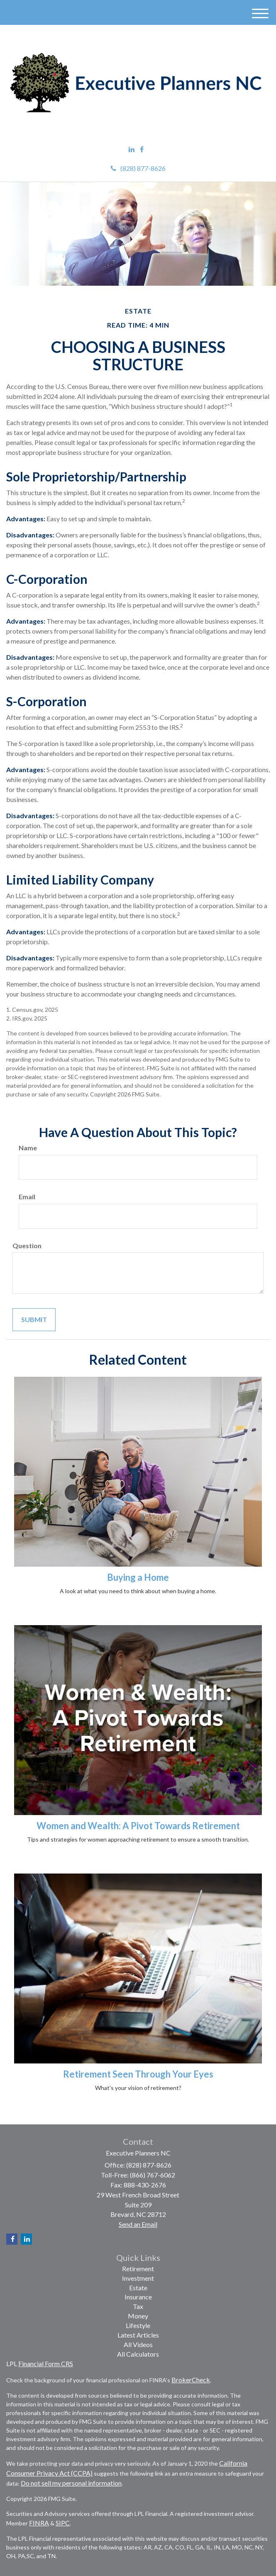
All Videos (138, 2344)
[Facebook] (142, 149)
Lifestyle (138, 2325)
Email (27, 1197)
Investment (138, 2278)
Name (28, 1148)
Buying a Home (138, 1577)
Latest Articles (138, 2335)
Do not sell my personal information (71, 2483)
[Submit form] (34, 1319)
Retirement (138, 2268)
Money (138, 2316)
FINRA (39, 2523)
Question (27, 1245)
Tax (138, 2306)
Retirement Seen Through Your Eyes (138, 2074)
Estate (138, 2288)
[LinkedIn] (131, 149)
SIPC (63, 2523)
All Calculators (138, 2354)
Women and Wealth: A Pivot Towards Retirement (138, 1825)
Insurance (138, 2297)
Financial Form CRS (45, 2363)
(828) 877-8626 (138, 168)
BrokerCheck (190, 2380)
